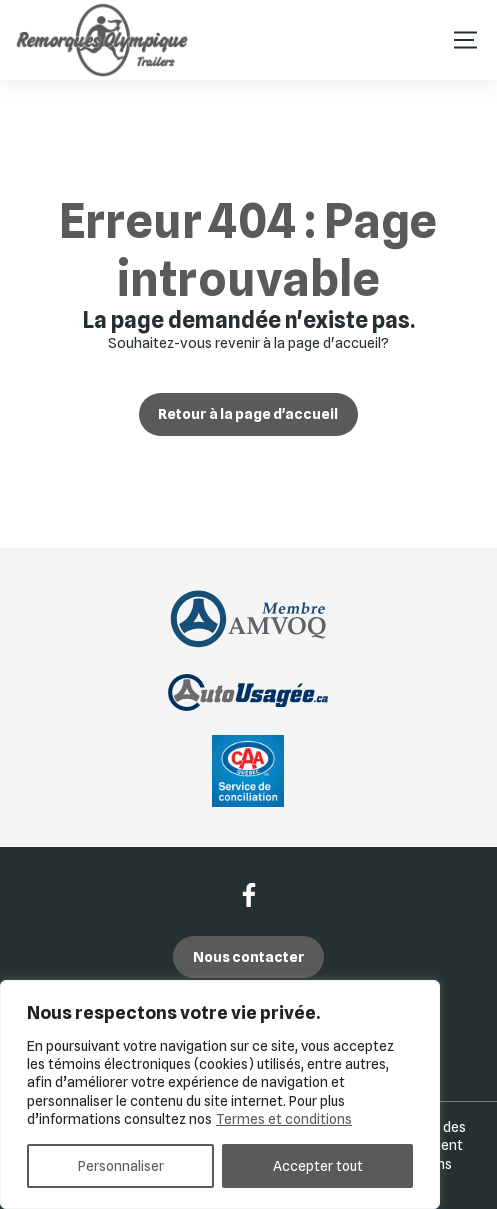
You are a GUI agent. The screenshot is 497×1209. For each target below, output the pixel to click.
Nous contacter (249, 956)
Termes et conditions (284, 1119)
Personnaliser (121, 1166)
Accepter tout (318, 1166)
